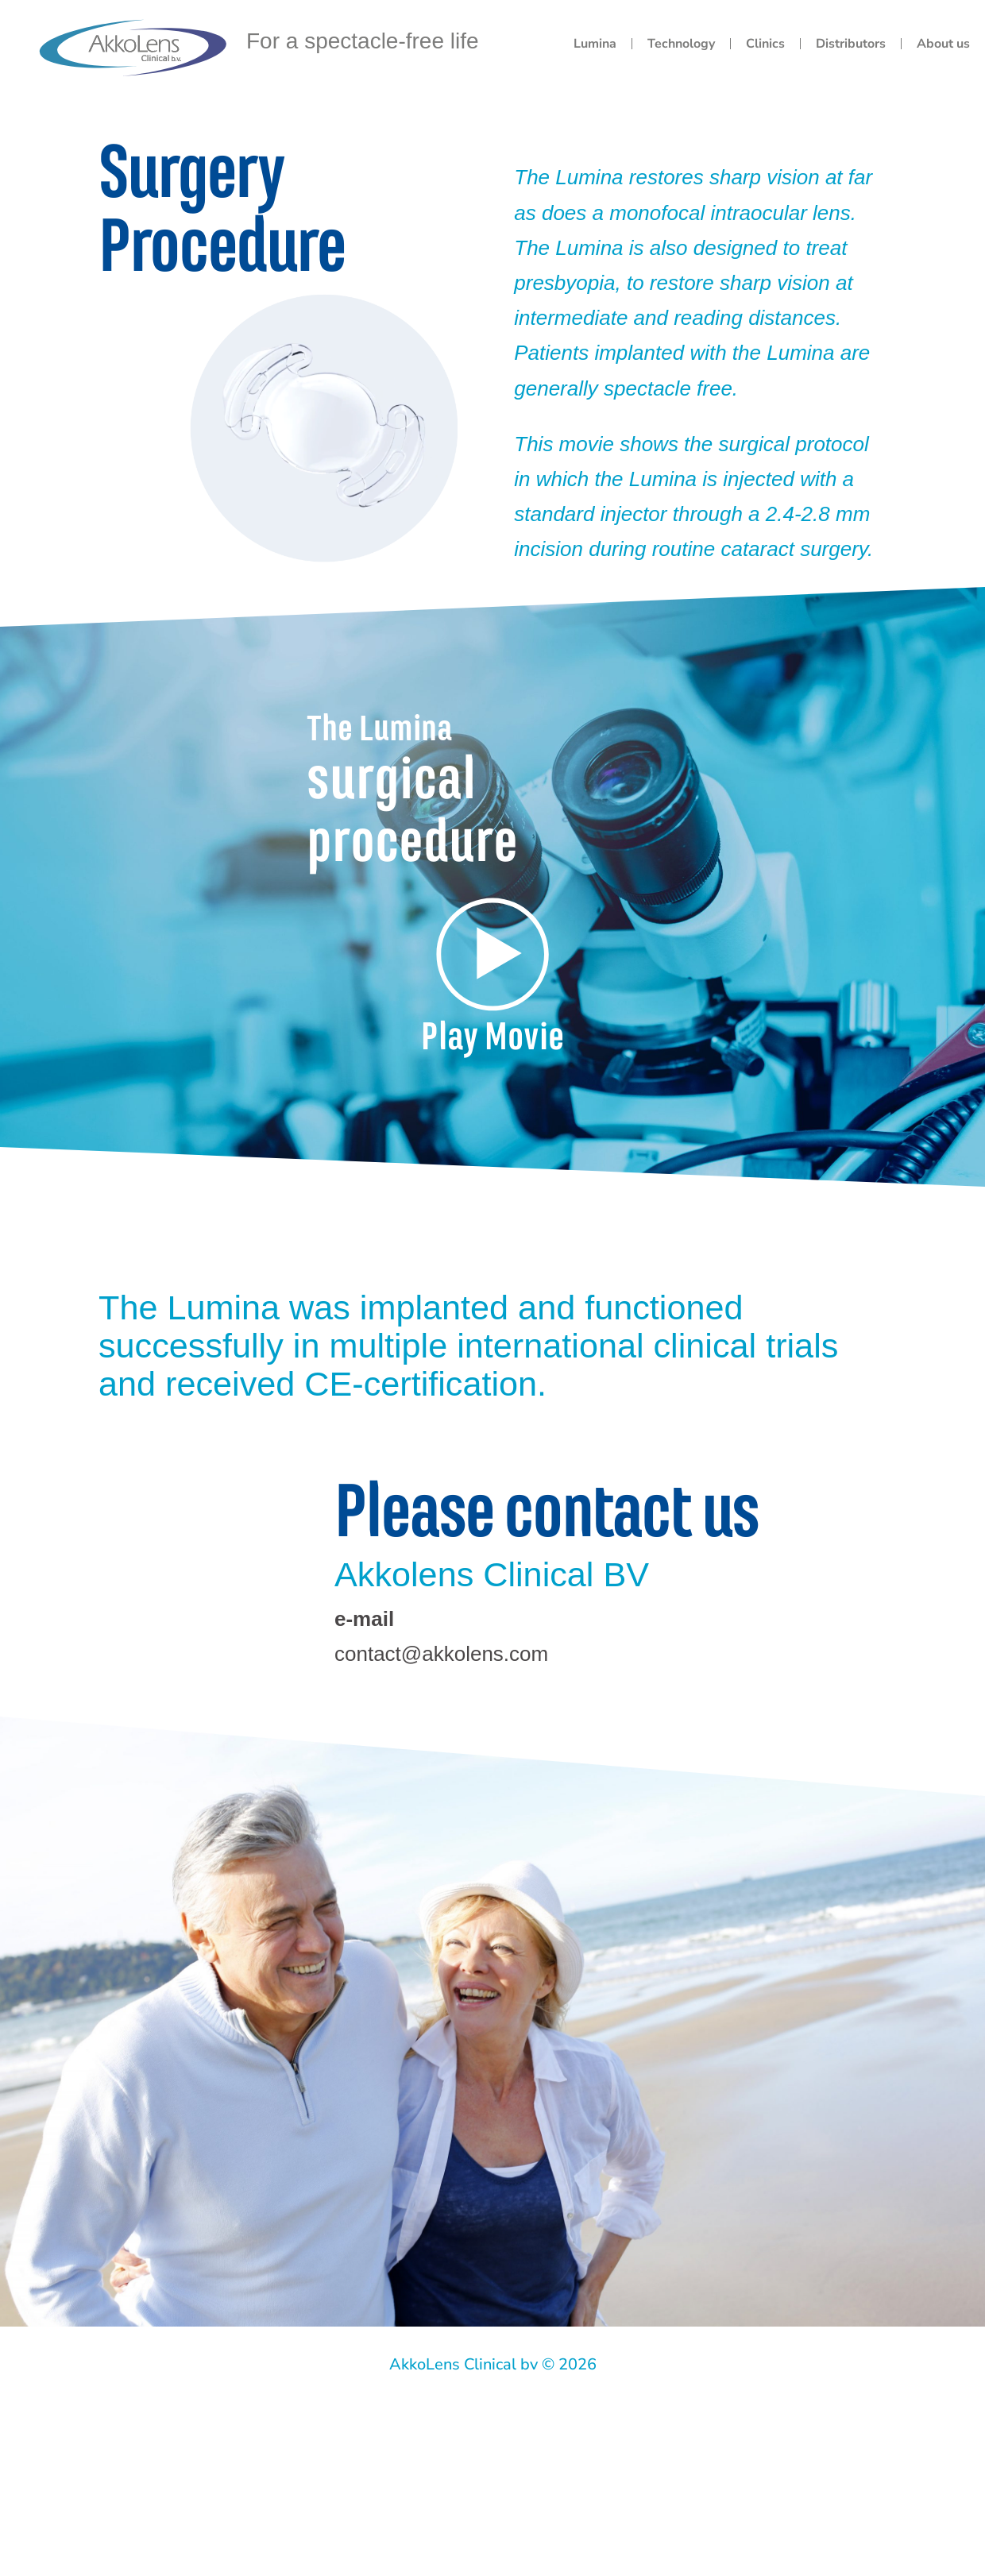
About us (943, 43)
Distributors (851, 43)
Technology (681, 43)
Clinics (765, 43)
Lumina (595, 43)
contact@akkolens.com (441, 1654)
